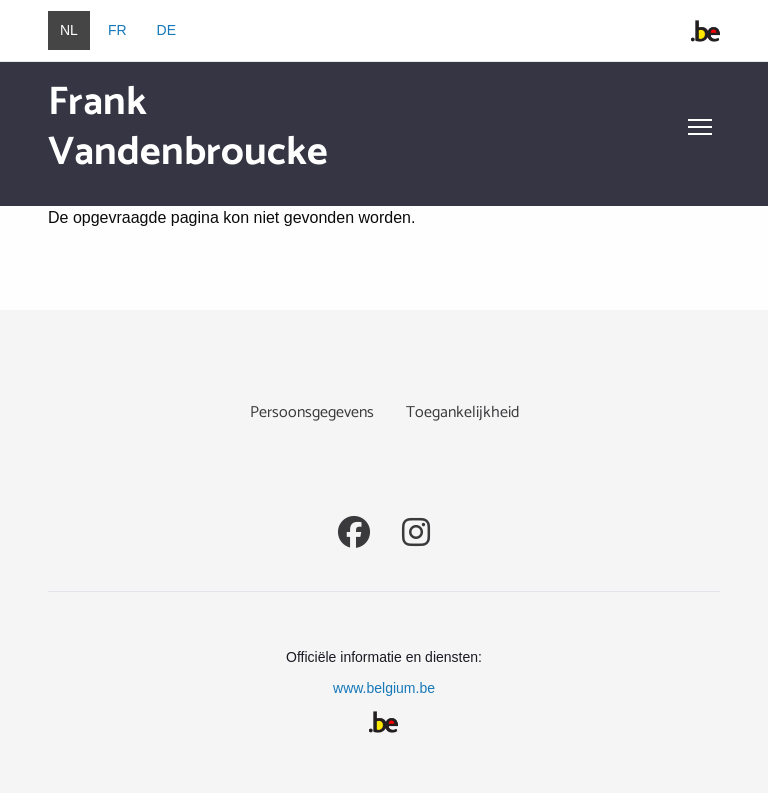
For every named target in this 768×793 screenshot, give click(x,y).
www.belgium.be (384, 688)
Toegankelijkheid (462, 412)
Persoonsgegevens (312, 412)
